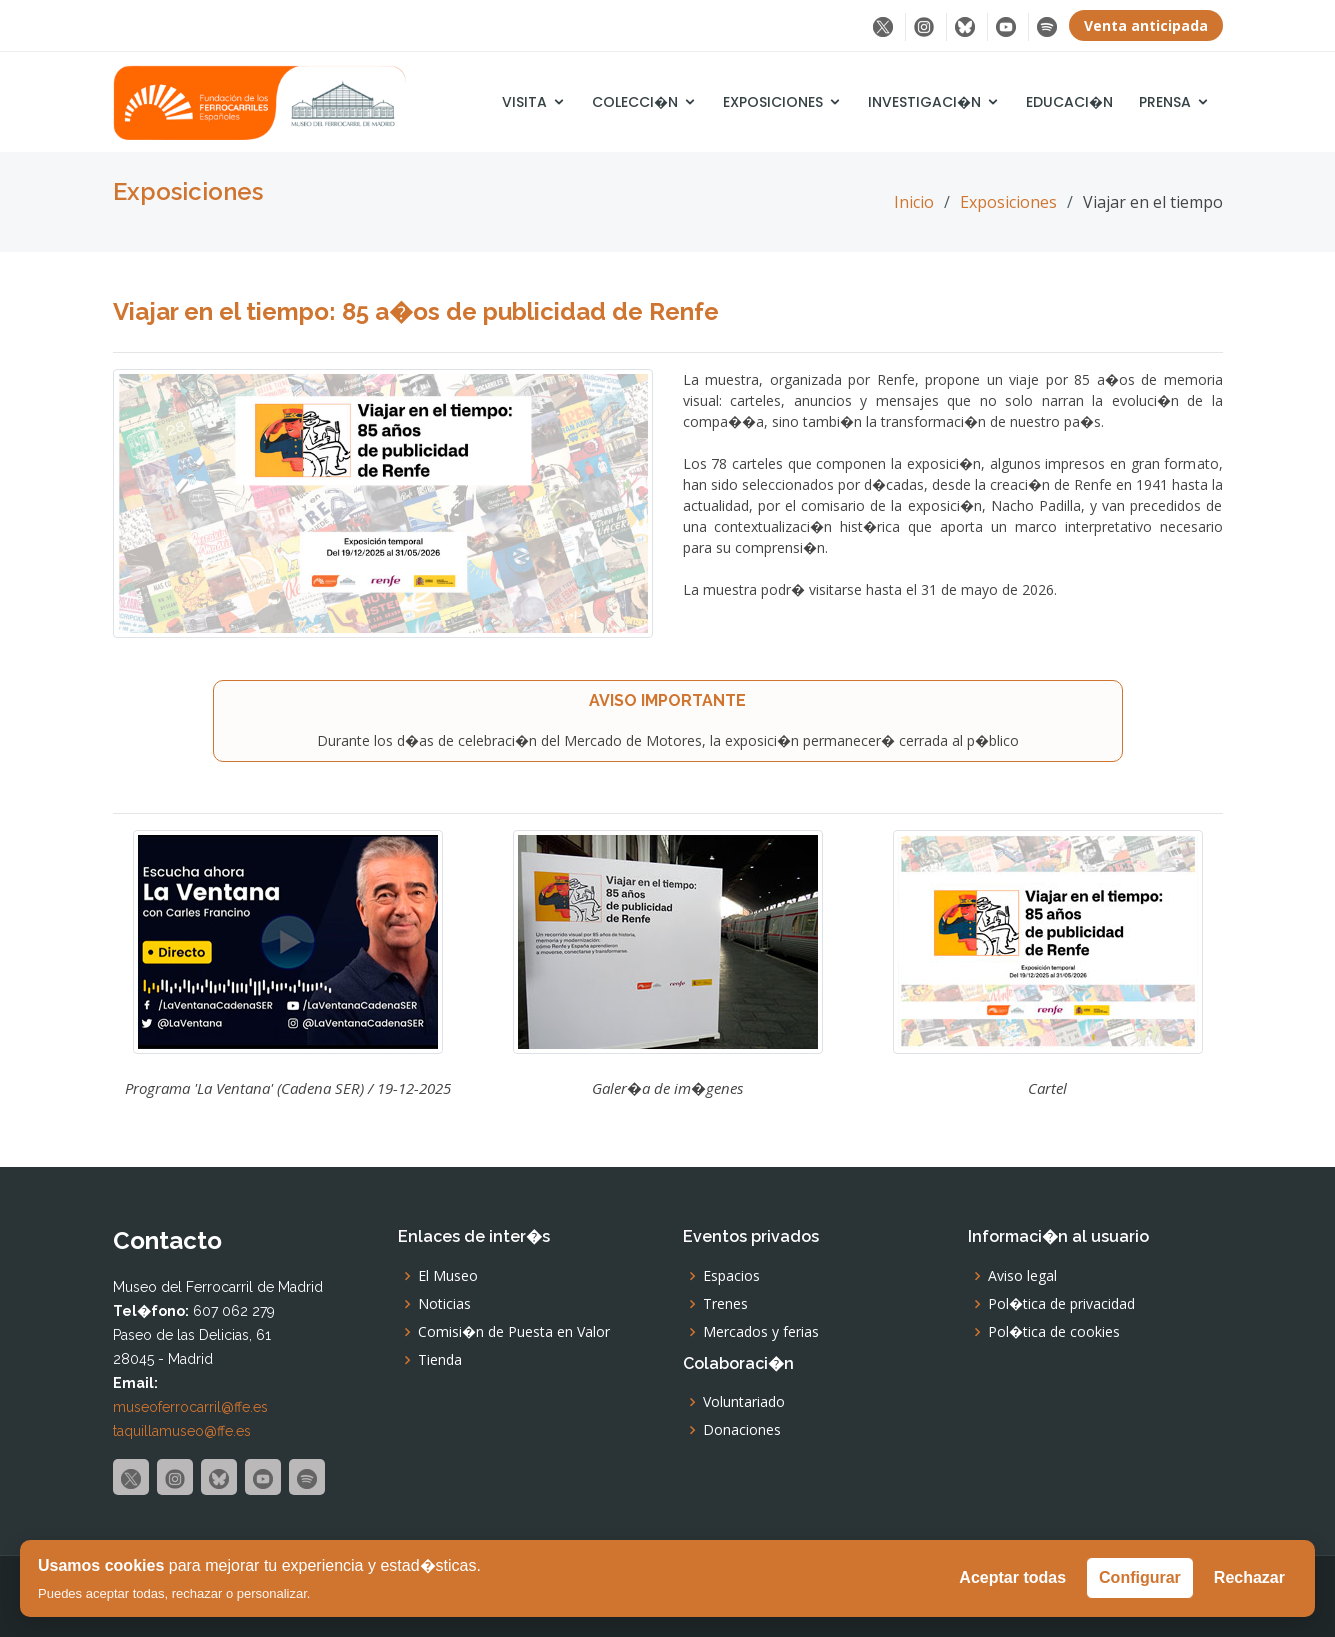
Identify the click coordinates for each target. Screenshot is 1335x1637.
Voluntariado (744, 1402)
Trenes (725, 1304)
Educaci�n (1069, 102)
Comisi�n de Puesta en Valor (514, 1332)
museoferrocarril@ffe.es (190, 1407)
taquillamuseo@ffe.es (182, 1431)
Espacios (731, 1276)
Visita (524, 102)
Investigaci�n (924, 102)
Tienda (440, 1360)
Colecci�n (635, 102)
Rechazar (1249, 1577)
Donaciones (742, 1430)
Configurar (1140, 1577)
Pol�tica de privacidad (1061, 1304)
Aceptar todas (1012, 1577)
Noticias (444, 1304)
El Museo (448, 1276)
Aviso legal (1022, 1276)
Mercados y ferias (761, 1332)
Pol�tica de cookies (1054, 1332)
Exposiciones (773, 102)
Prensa (1165, 102)
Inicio (914, 202)
